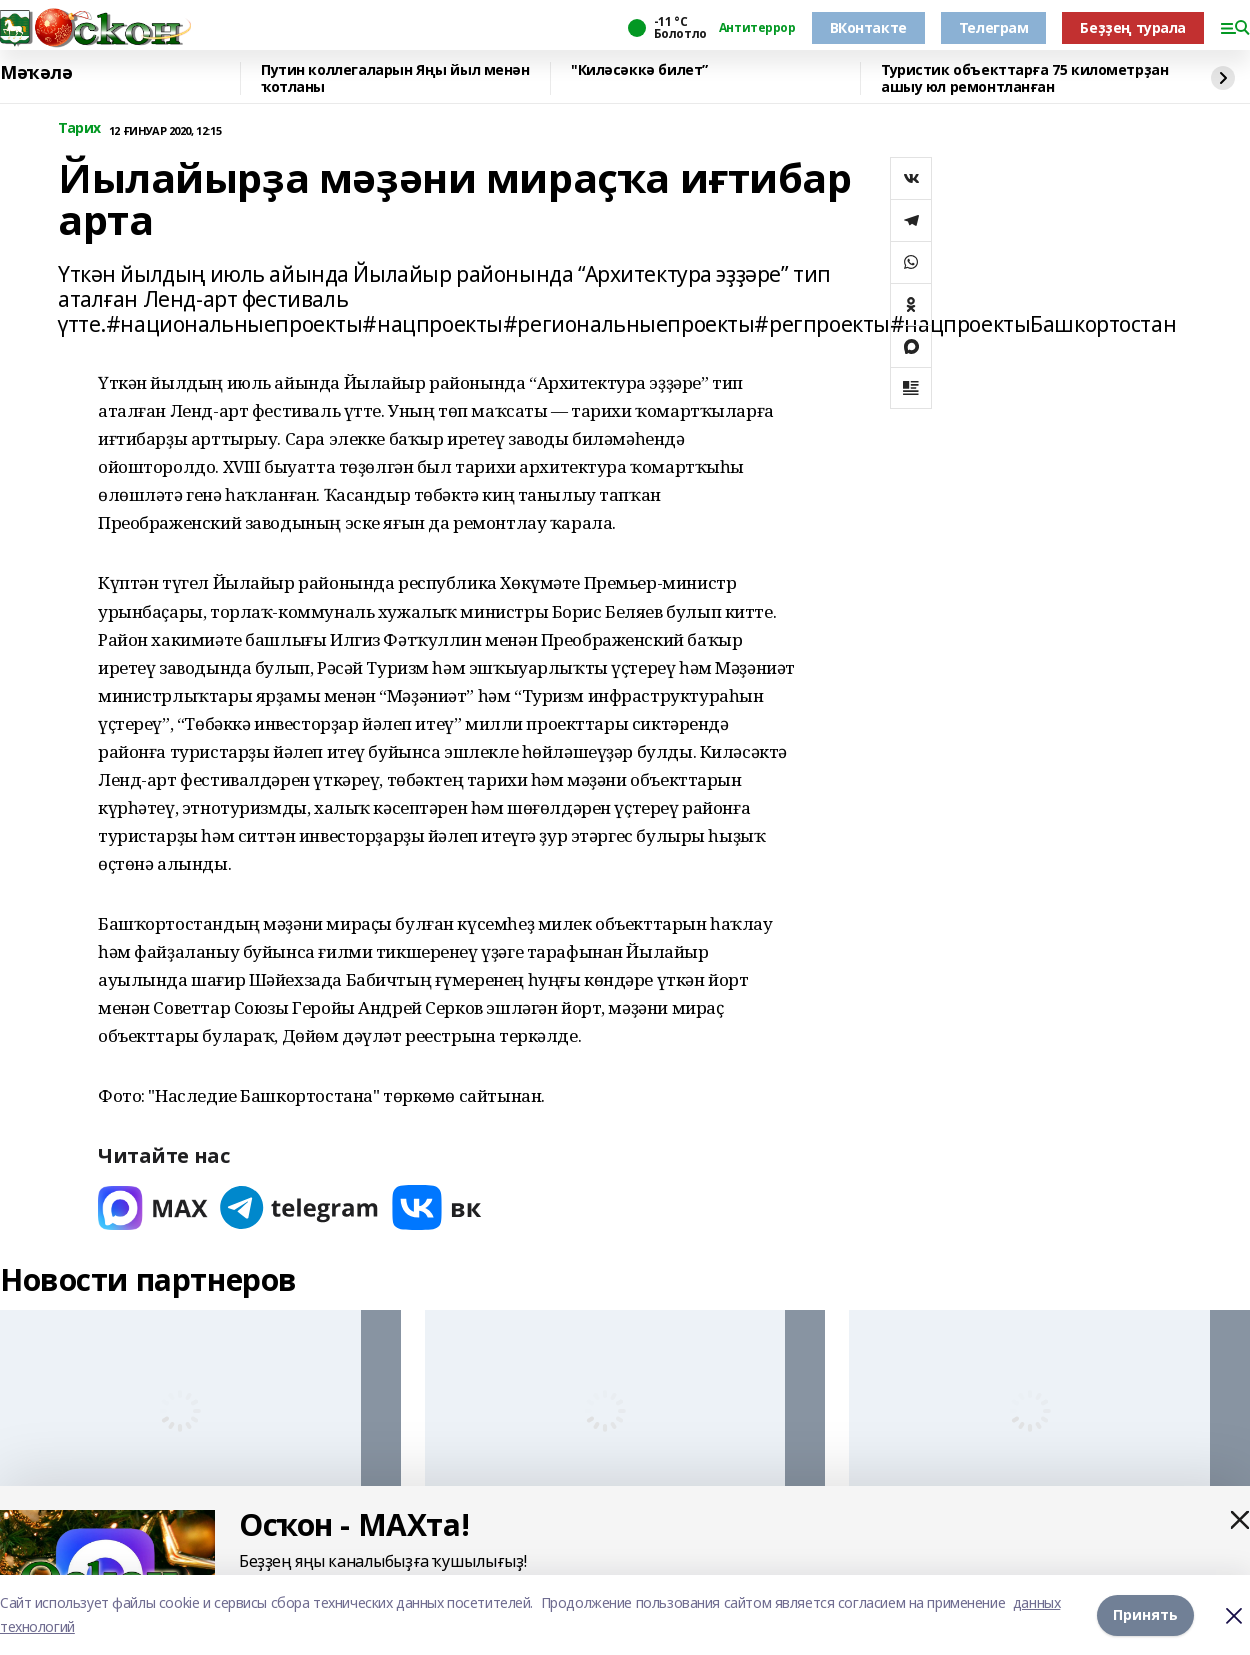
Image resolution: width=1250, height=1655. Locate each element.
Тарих (79, 128)
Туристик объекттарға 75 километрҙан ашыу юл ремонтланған (1024, 78)
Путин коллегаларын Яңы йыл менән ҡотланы (395, 78)
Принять (1145, 1614)
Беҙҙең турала (1133, 27)
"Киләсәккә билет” (639, 70)
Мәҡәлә (36, 73)
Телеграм (994, 27)
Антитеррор (757, 28)
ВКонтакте (868, 27)
